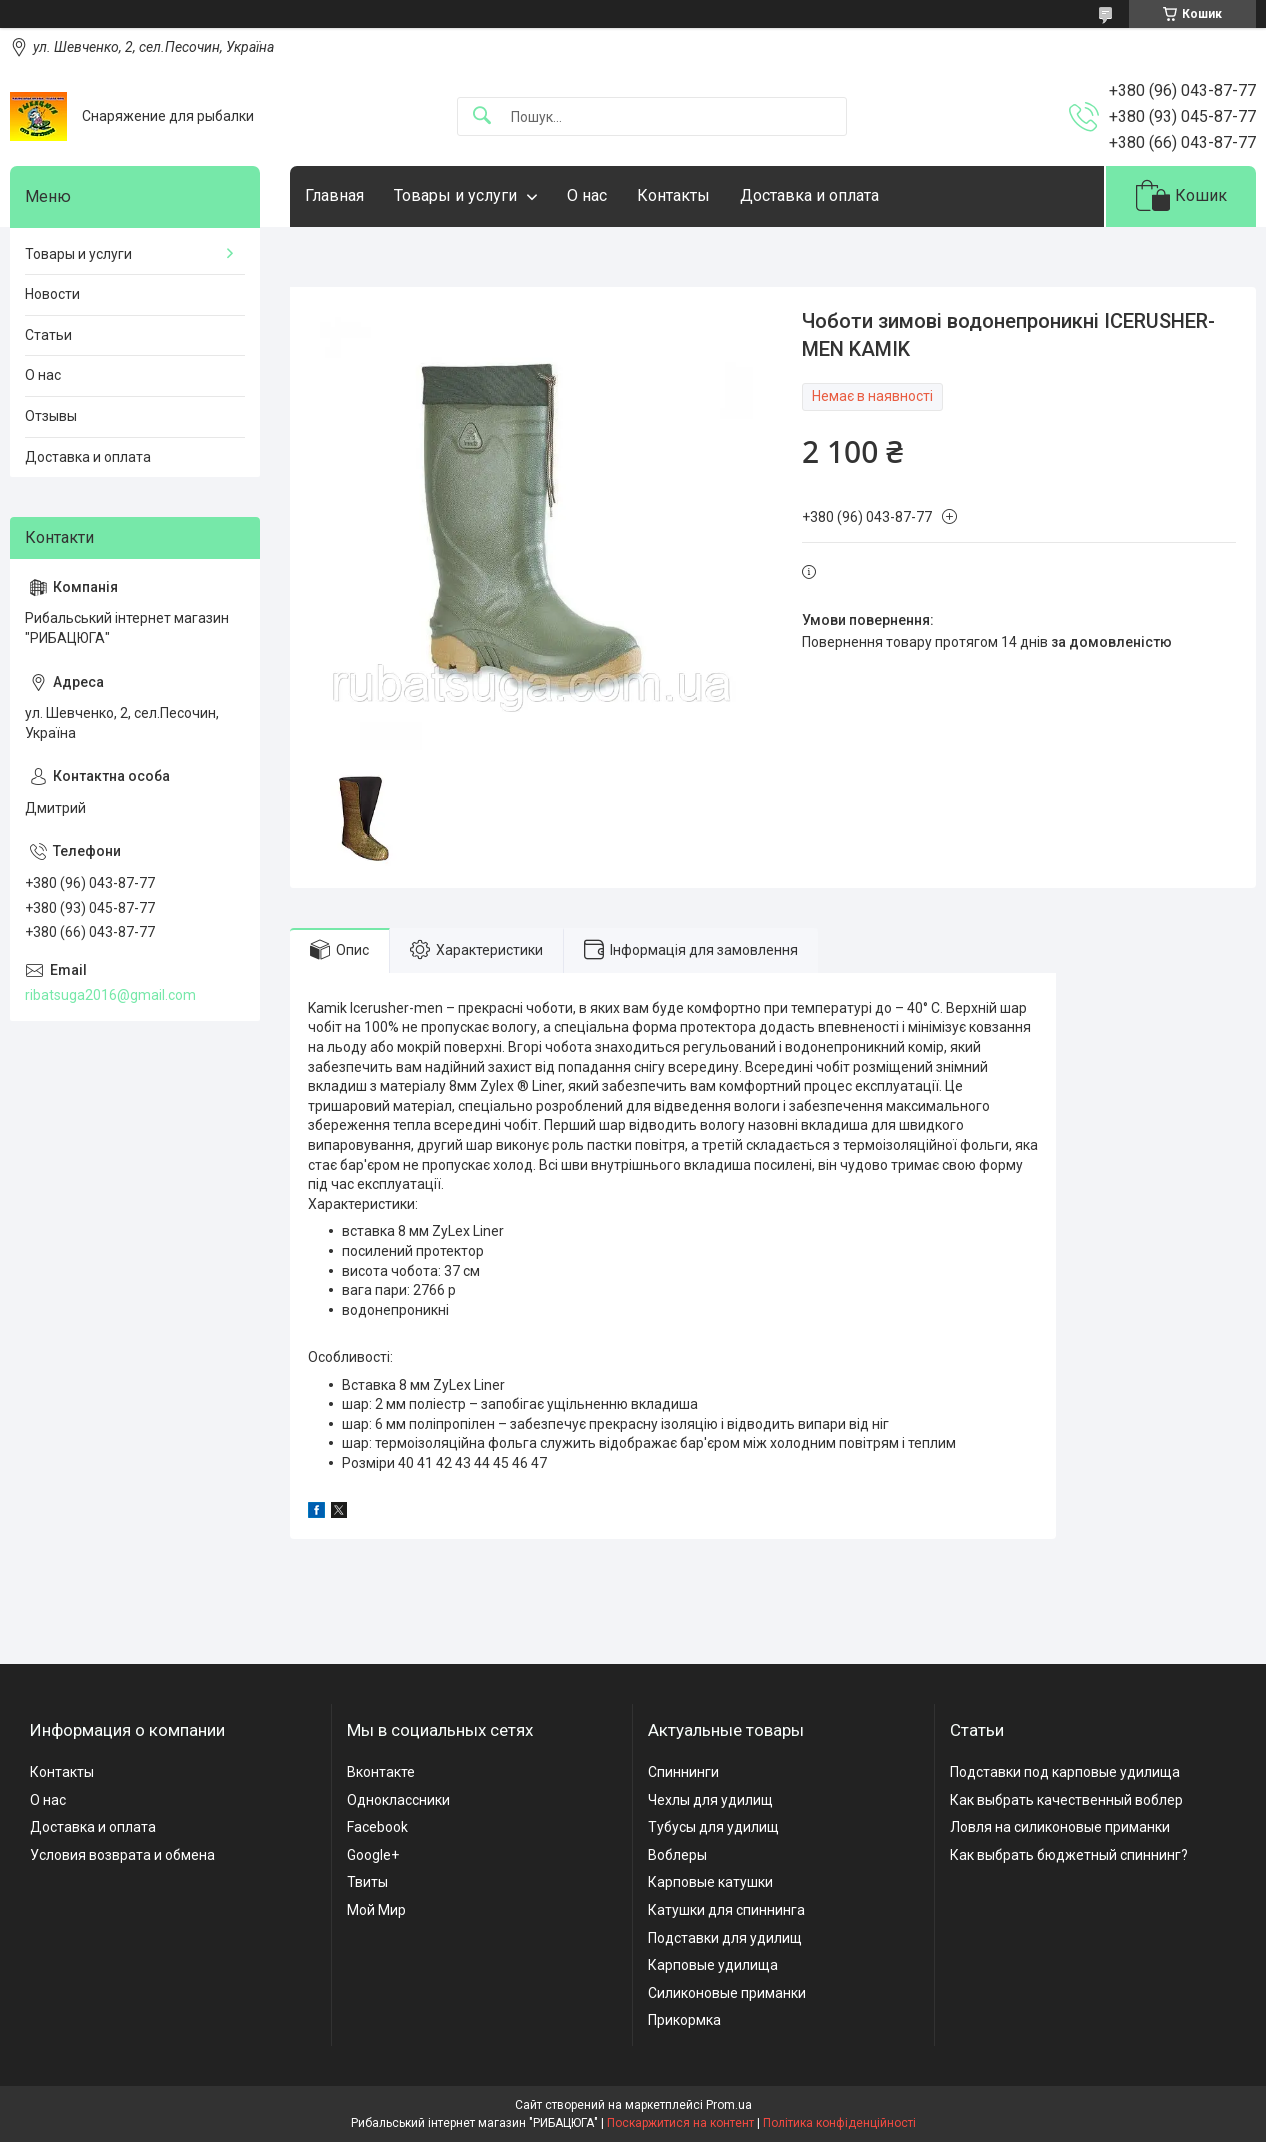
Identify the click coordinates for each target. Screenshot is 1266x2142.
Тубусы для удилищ (713, 1827)
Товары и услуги (455, 195)
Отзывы (51, 416)
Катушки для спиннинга (726, 1910)
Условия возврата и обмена (122, 1855)
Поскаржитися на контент (680, 2123)
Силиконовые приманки (727, 1993)
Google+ (373, 1855)
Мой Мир (376, 1910)
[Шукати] (482, 116)
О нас (587, 195)
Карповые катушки (710, 1882)
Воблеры (677, 1855)
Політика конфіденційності (839, 2123)
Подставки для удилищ (725, 1938)
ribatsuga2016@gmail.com (110, 995)
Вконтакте (381, 1772)
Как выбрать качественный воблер (1066, 1800)
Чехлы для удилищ (710, 1800)
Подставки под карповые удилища (1065, 1772)
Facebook (377, 1827)
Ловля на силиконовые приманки (1060, 1827)
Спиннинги (683, 1772)
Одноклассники (398, 1800)
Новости (52, 294)
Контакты (673, 195)
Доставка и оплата (809, 195)
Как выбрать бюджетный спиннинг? (1069, 1855)
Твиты (367, 1882)
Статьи (48, 335)
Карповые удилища (713, 1965)
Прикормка (684, 2020)
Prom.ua (729, 2105)
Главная (334, 195)
